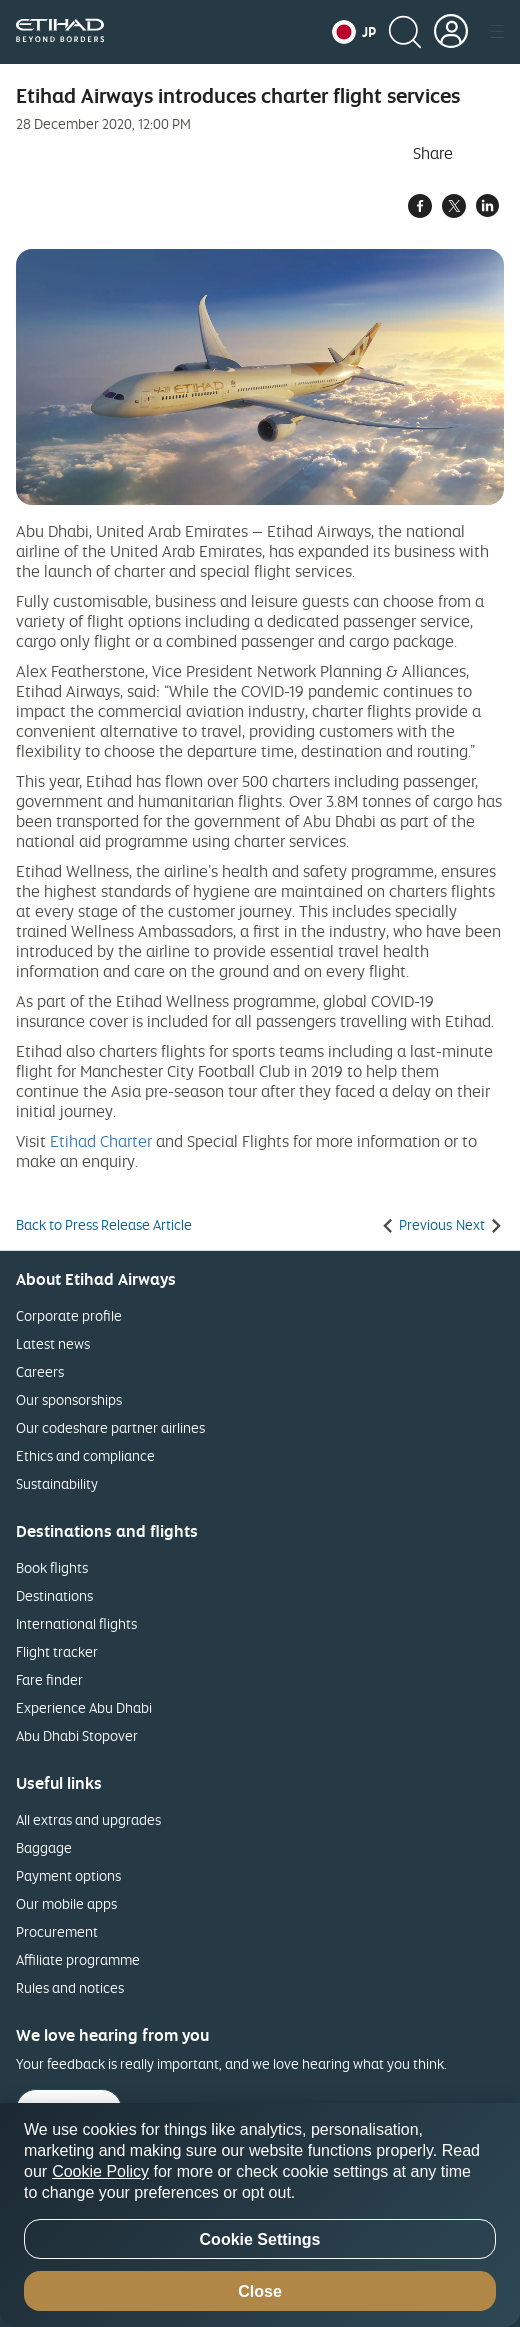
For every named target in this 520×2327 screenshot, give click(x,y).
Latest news (53, 1343)
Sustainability (57, 1483)
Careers (40, 1371)
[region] (260, 2215)
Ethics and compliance (85, 1455)
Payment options (68, 1875)
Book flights (52, 1567)
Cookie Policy (100, 2171)
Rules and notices (70, 1987)
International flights (76, 1623)
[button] (354, 32)
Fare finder (49, 1679)
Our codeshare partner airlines (110, 1427)
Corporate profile (69, 1315)
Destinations (54, 1595)
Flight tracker (57, 1651)
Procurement (57, 1931)
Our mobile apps (66, 1903)
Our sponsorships (69, 1399)
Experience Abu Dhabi (84, 1707)
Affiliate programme (78, 1959)
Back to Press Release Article (104, 1225)
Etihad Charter (101, 1141)
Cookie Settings (260, 2239)
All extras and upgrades (88, 1819)
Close (260, 2291)
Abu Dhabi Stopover (77, 1735)
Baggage (44, 1847)
